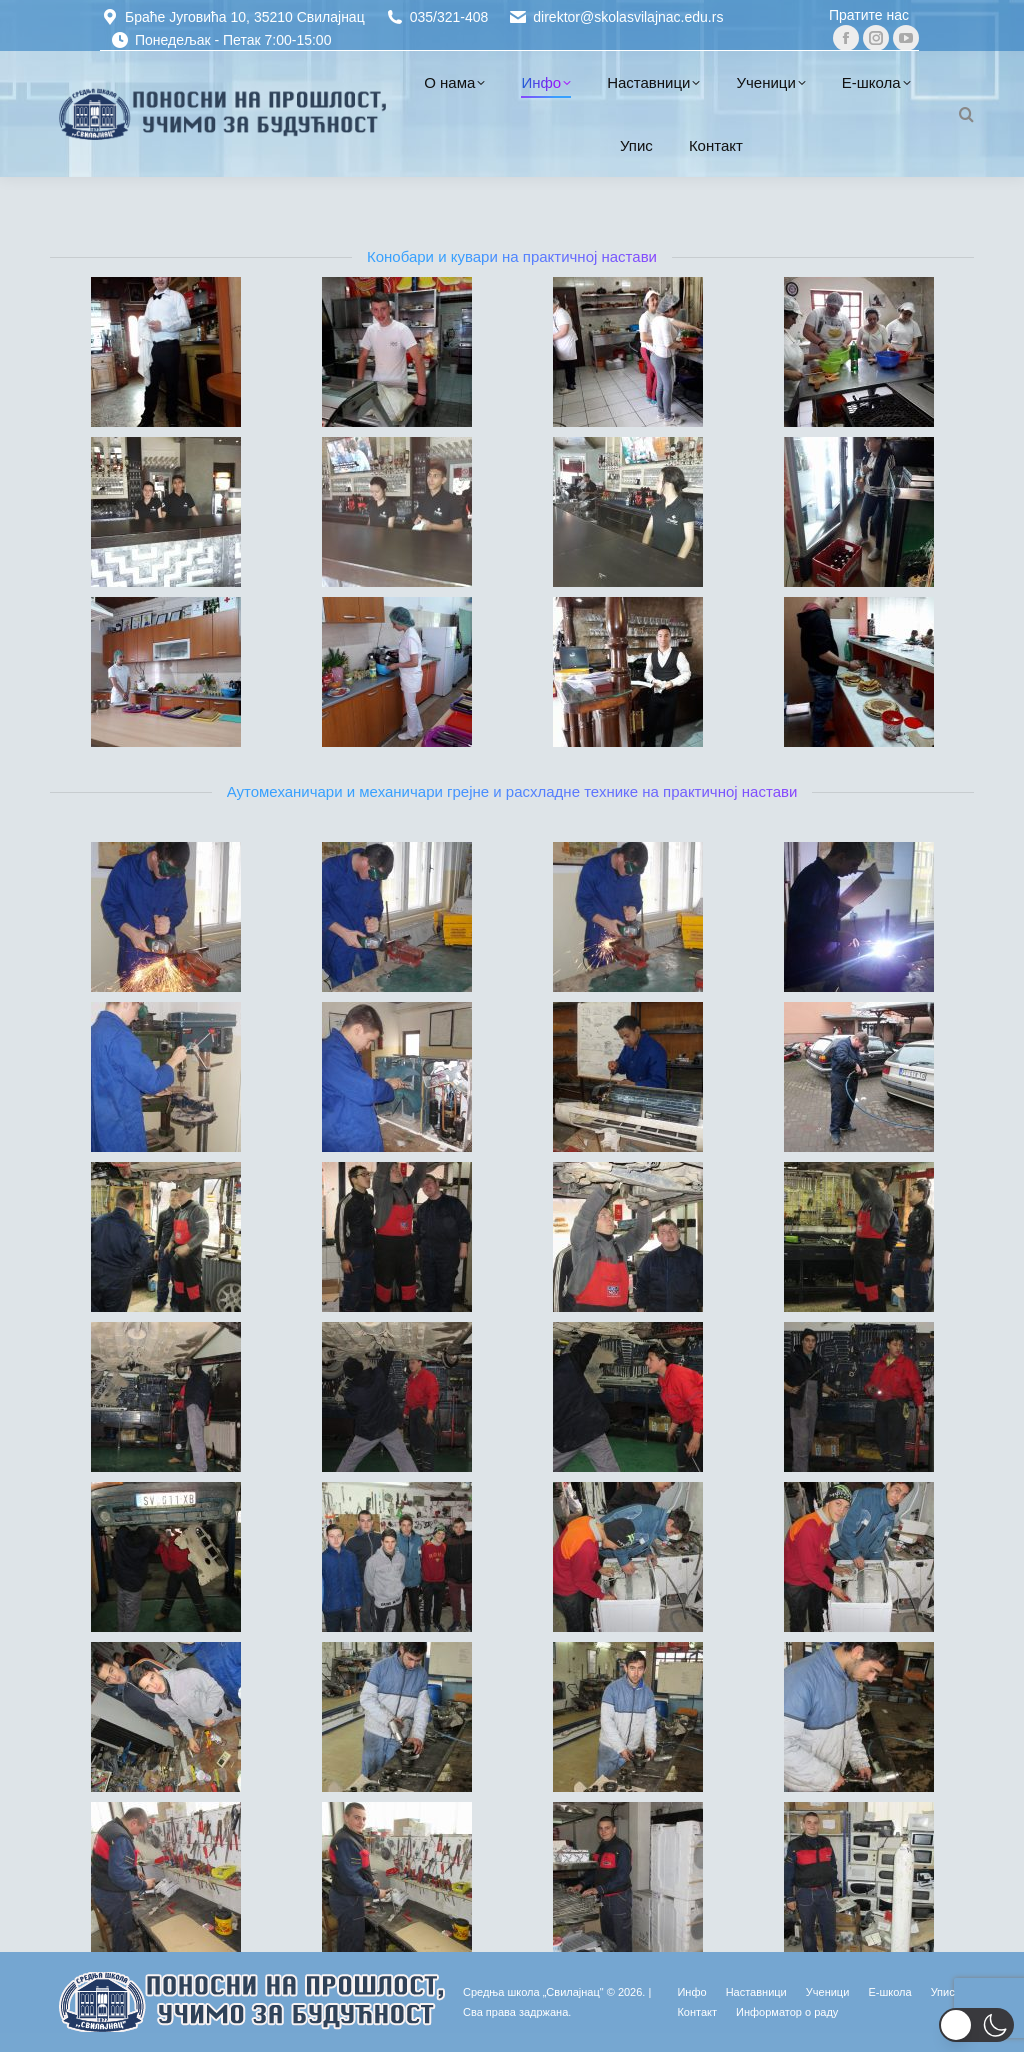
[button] (976, 2025)
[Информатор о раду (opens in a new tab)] (787, 2012)
